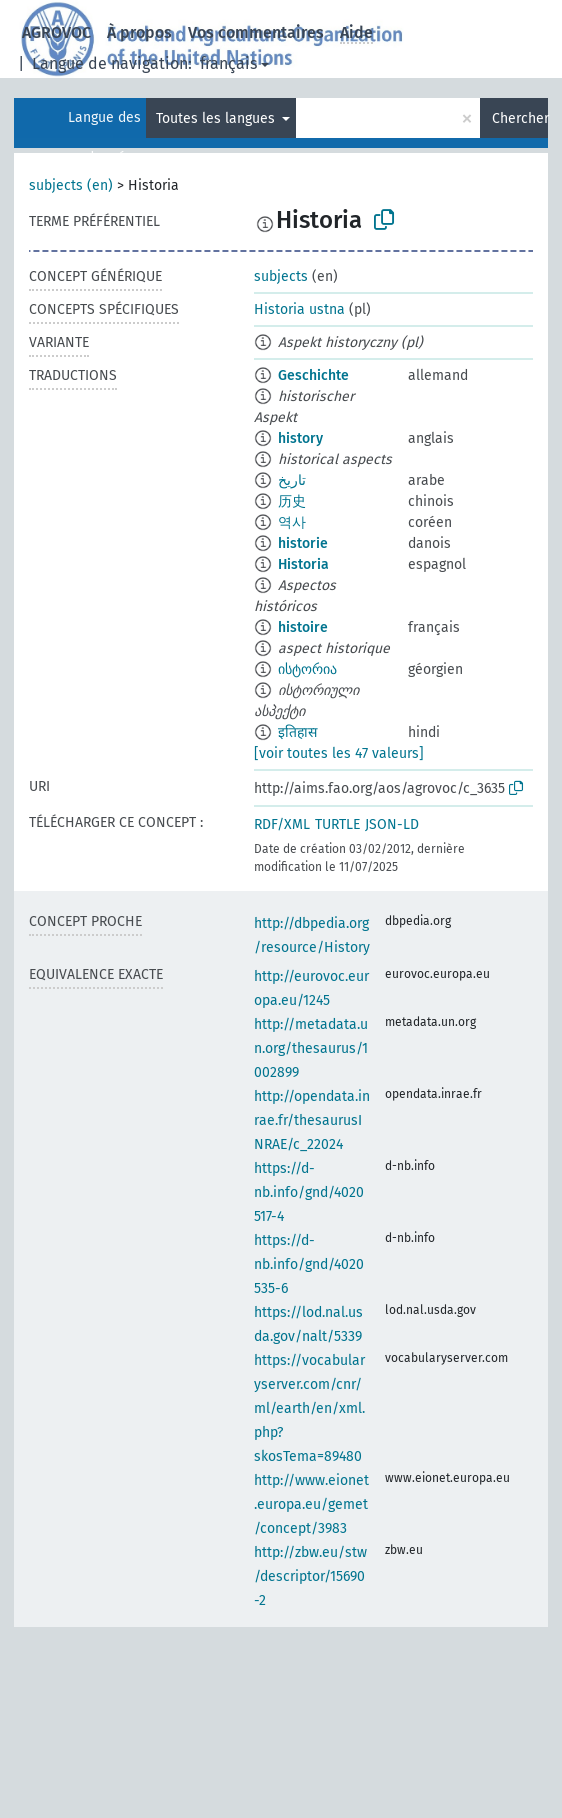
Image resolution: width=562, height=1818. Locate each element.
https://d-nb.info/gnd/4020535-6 (309, 1264)
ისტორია (307, 669)
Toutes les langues (217, 118)
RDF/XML (282, 824)
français (228, 63)
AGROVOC (56, 32)
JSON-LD (392, 824)
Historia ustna (299, 309)
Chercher (520, 118)
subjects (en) (71, 185)
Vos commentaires (256, 32)
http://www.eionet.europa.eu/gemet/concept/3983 (311, 1504)
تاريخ (292, 480)
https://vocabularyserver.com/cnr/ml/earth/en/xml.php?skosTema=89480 (309, 1408)
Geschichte (313, 375)
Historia (303, 564)
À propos (139, 32)
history (300, 438)
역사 (292, 522)
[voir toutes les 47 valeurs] (339, 753)
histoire (303, 627)
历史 (292, 501)
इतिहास (297, 732)
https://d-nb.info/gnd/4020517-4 (309, 1192)
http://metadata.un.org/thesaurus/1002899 (311, 1048)
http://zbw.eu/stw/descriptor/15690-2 (310, 1576)
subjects (281, 276)
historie (303, 543)
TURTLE (337, 824)
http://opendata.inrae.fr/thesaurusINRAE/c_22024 (312, 1120)
